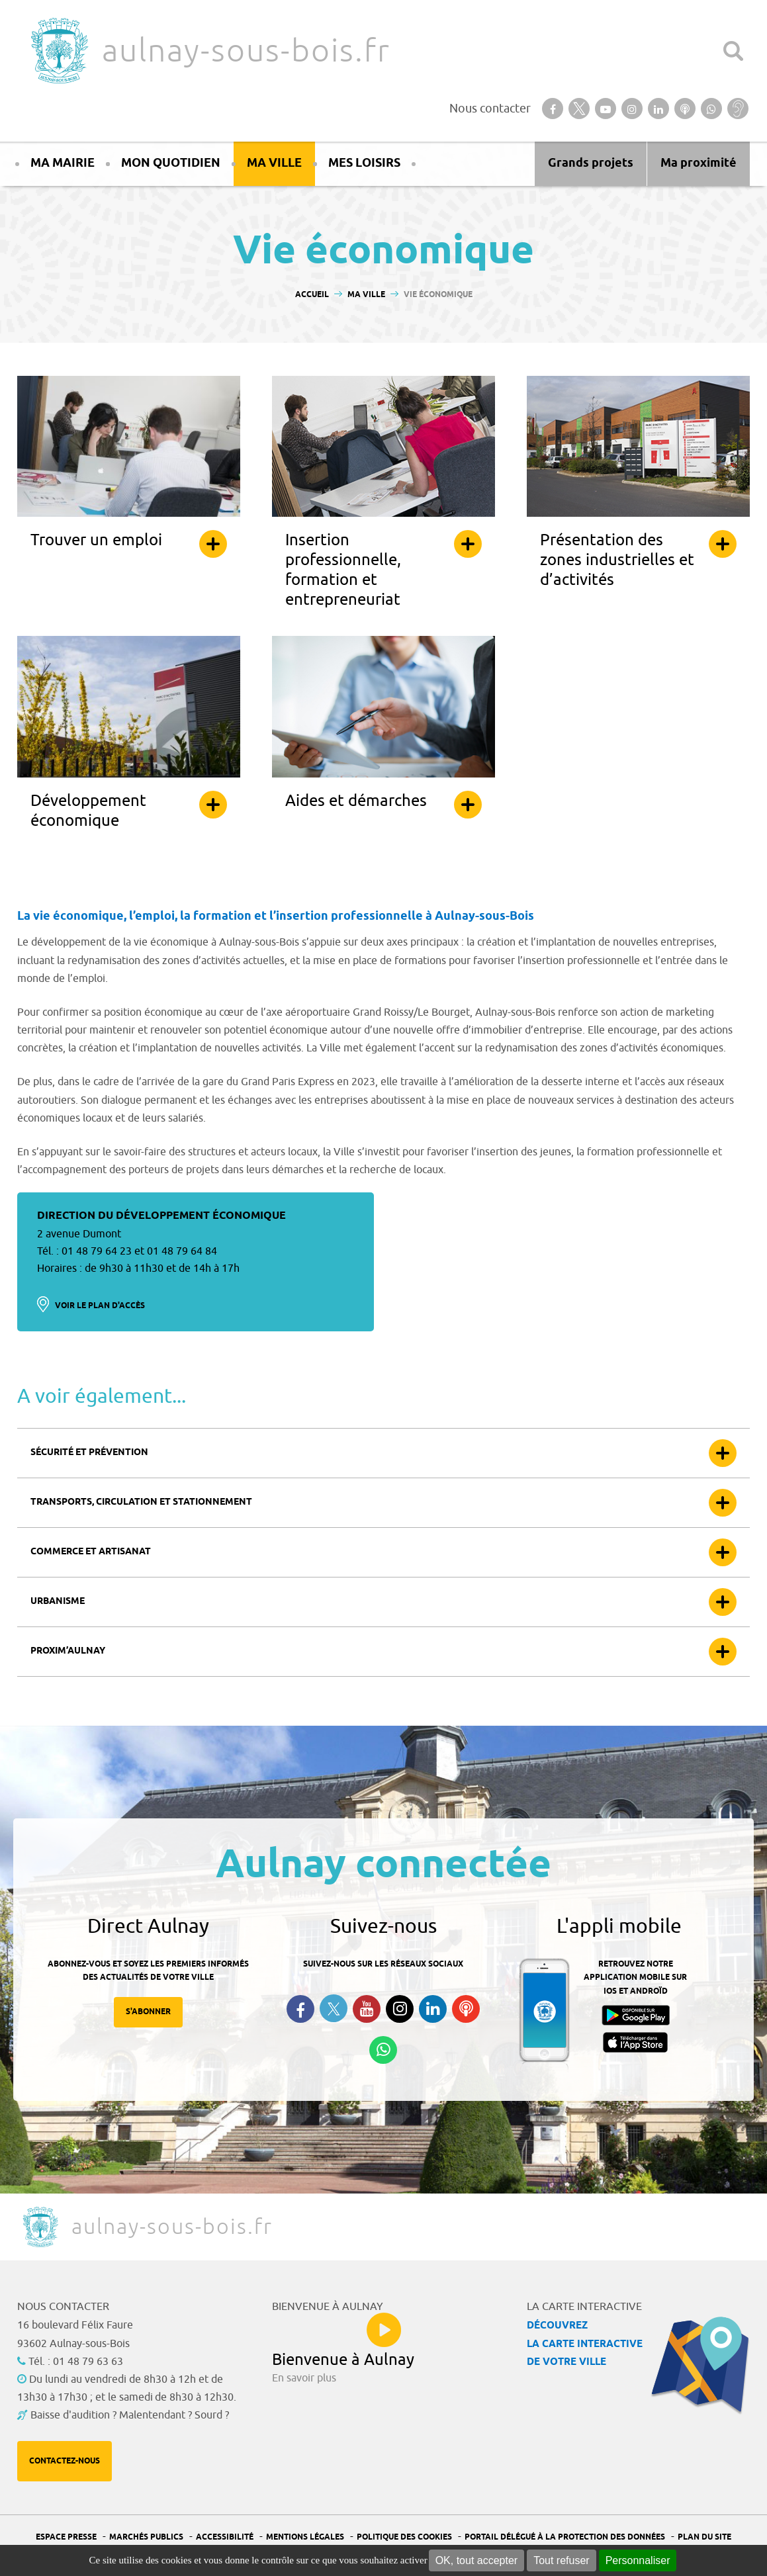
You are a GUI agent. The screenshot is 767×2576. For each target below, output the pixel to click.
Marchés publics (146, 2537)
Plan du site (704, 2537)
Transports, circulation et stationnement (141, 1502)
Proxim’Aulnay (67, 1651)
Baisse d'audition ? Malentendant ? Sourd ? (129, 2415)
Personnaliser (638, 2560)
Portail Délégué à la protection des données (565, 2537)
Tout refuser (561, 2560)
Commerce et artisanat (90, 1552)
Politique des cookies (404, 2537)
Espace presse (66, 2537)
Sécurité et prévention (89, 1452)
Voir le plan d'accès (100, 1305)
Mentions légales (305, 2537)
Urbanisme (57, 1601)
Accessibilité (224, 2537)
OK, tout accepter (476, 2560)
